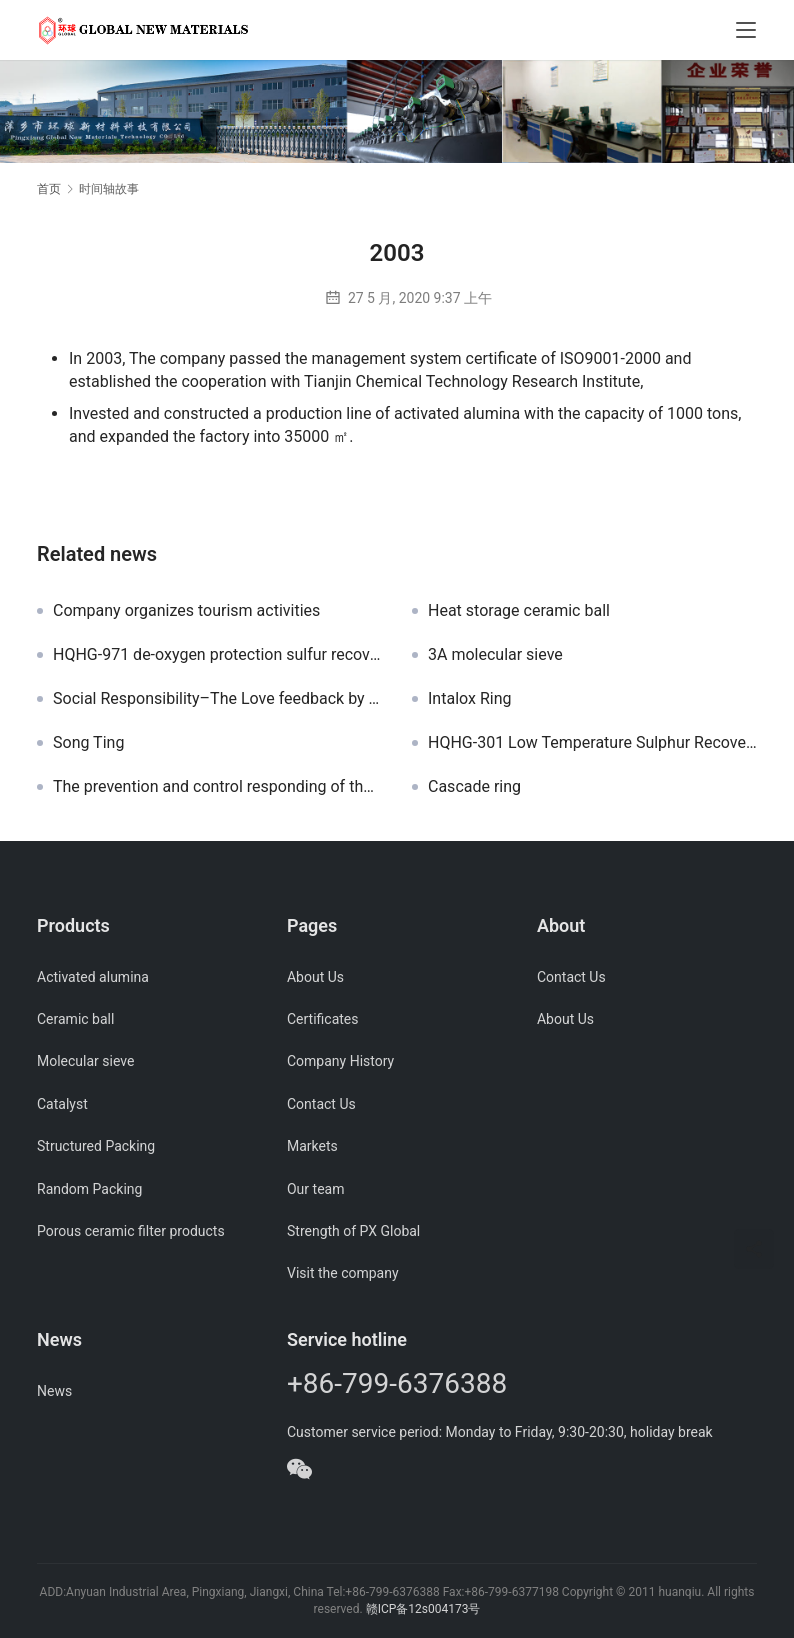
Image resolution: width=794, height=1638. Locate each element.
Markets (312, 1146)
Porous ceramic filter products (131, 1231)
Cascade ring (474, 787)
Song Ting (88, 743)
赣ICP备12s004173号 (423, 1609)
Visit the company (343, 1273)
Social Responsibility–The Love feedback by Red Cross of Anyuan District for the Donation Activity (217, 699)
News (54, 1391)
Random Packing (89, 1189)
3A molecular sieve (495, 655)
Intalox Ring (469, 699)
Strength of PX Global (353, 1231)
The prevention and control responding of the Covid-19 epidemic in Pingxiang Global (217, 787)
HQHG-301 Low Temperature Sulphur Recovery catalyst (592, 743)
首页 (49, 189)
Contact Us (321, 1104)
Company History (340, 1061)
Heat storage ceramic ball (519, 611)
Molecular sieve (85, 1061)
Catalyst (62, 1104)
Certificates (323, 1019)
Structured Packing (96, 1146)
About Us (315, 977)
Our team (315, 1189)
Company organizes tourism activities (186, 611)
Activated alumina (93, 977)
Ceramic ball (75, 1019)
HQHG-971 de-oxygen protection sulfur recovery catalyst (217, 655)
